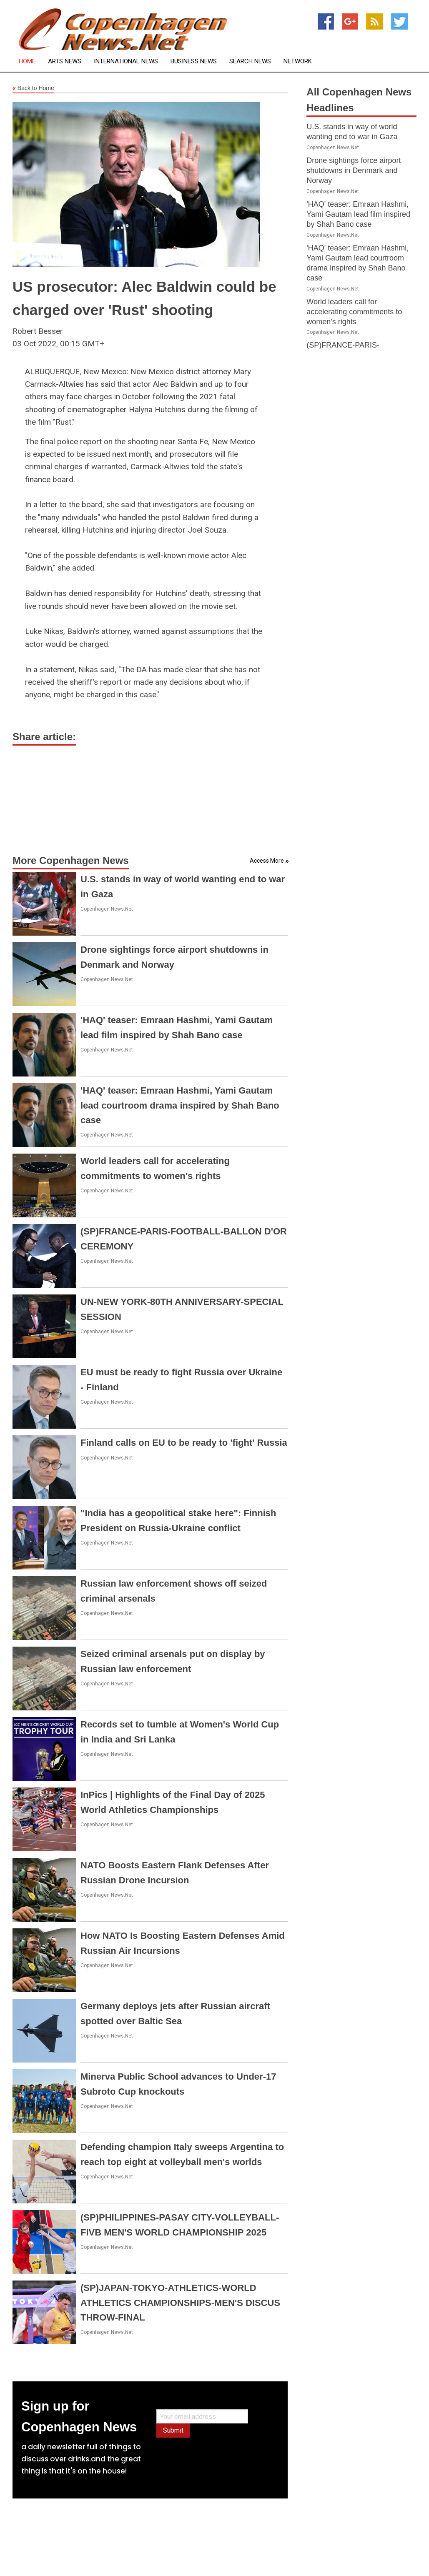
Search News (250, 61)
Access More (267, 860)
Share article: (44, 736)
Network (297, 61)
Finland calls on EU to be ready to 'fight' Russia (183, 1442)
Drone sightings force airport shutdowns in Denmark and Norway (353, 170)
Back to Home (33, 88)
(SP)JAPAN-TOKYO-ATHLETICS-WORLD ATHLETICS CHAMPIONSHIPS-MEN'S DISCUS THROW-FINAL (180, 2302)
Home (27, 61)
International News (126, 61)
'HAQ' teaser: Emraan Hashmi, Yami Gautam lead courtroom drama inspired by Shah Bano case (179, 1105)
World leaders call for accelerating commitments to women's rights (354, 312)
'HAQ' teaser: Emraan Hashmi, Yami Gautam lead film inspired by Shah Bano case (358, 214)
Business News (194, 61)
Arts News (64, 61)
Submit (173, 2430)
